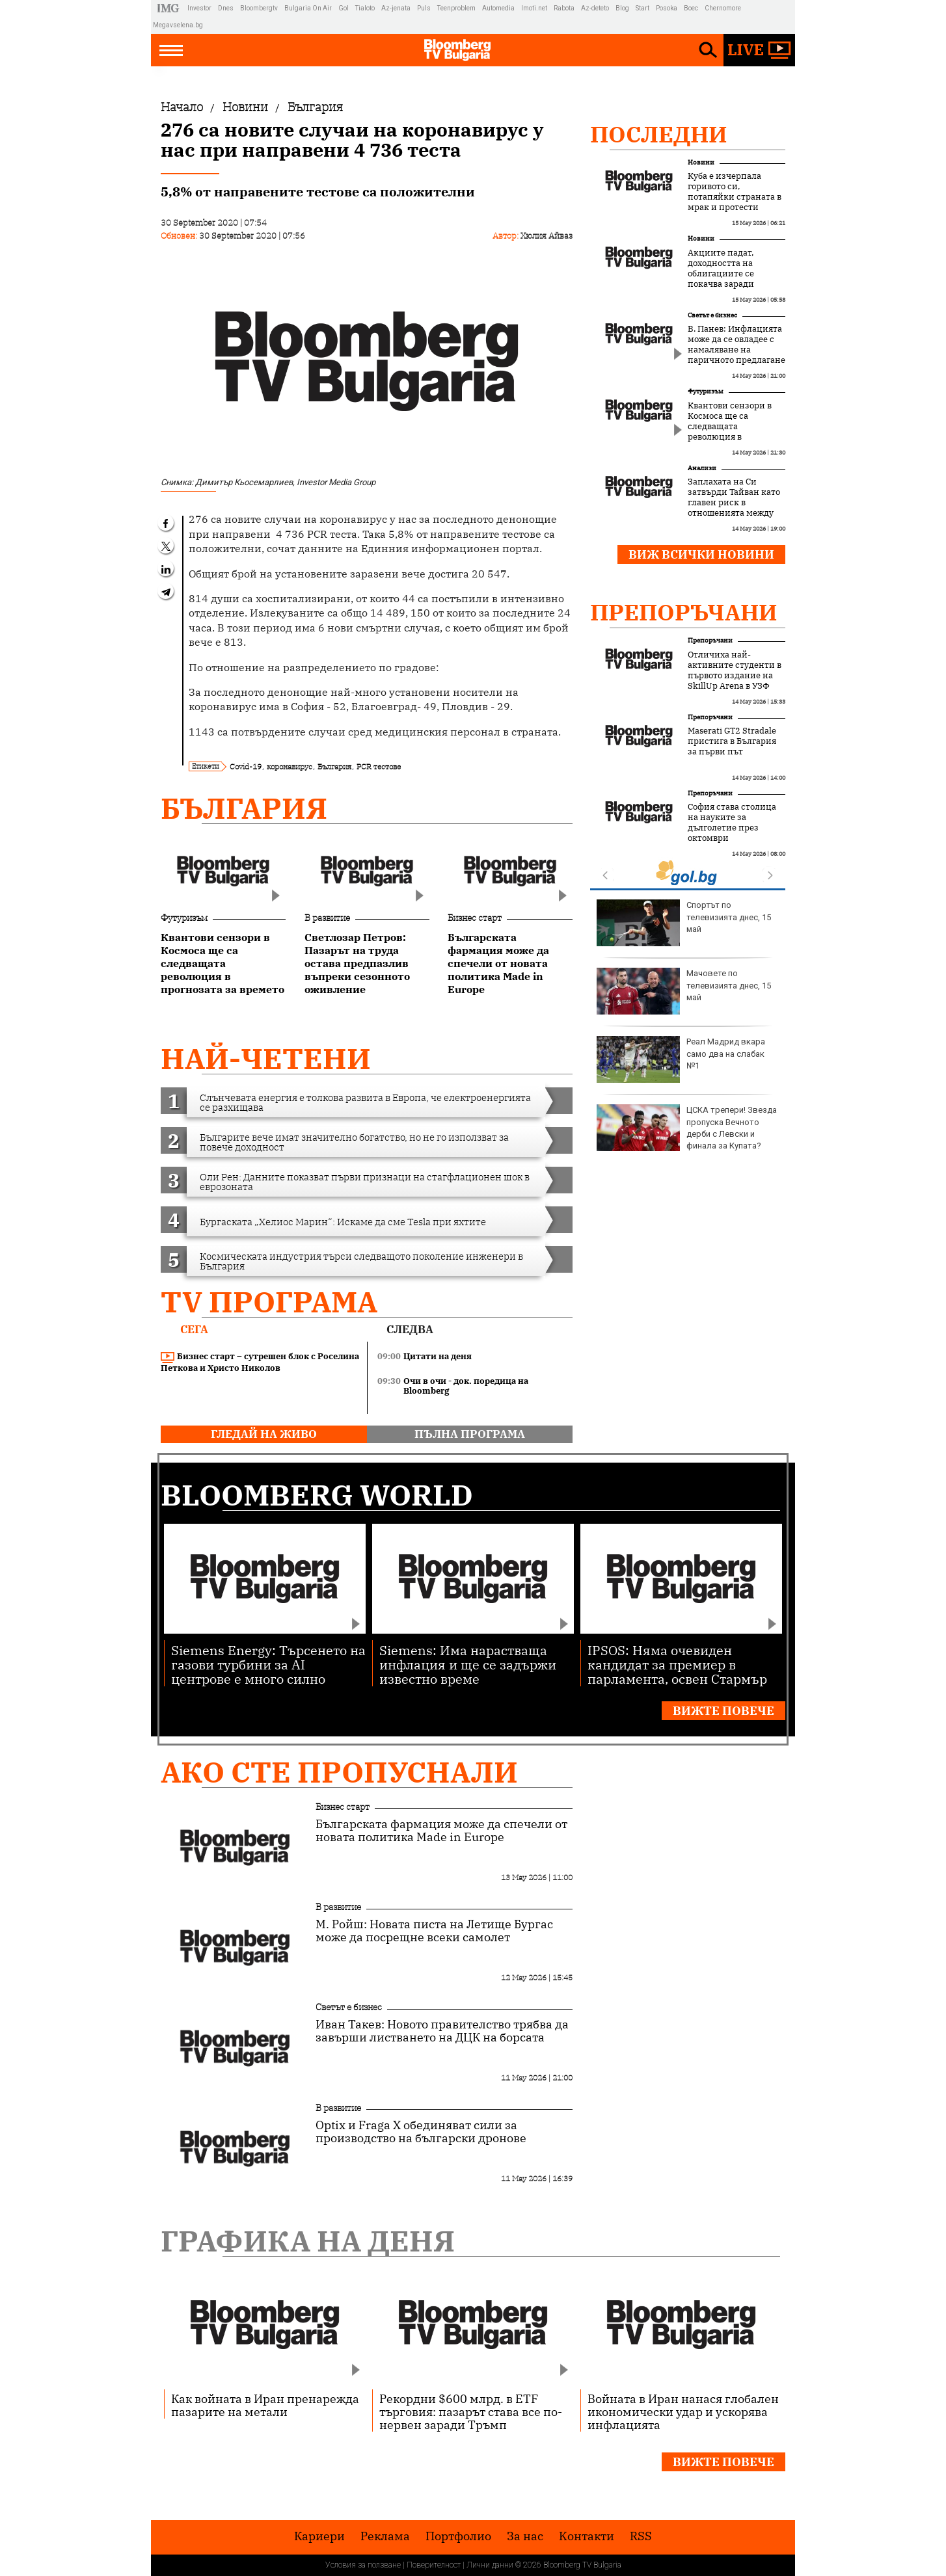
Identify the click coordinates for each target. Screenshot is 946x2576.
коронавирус (289, 766)
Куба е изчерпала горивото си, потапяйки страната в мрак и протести (734, 192)
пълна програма (469, 1434)
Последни (658, 134)
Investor (199, 8)
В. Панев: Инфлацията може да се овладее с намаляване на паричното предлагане (736, 344)
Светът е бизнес (712, 315)
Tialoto (365, 8)
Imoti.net (534, 8)
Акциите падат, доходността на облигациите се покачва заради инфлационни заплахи (721, 279)
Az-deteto (595, 8)
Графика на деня (308, 2241)
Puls (424, 8)
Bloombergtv (259, 8)
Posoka (666, 8)
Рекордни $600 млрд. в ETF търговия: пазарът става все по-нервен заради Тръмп (470, 2411)
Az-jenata (396, 8)
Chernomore (723, 8)
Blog (622, 8)
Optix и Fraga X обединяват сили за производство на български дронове (421, 2132)
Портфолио (458, 2536)
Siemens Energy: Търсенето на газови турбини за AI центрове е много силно (268, 1663)
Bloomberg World (317, 1495)
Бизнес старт (475, 917)
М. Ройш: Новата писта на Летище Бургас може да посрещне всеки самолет (434, 1931)
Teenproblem (456, 8)
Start (642, 8)
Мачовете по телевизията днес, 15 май (684, 991)
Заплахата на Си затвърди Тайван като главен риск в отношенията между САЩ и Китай (734, 503)
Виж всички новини (701, 554)
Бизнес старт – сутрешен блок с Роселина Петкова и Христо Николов (260, 1362)
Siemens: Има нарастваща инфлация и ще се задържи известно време (467, 1663)
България (334, 766)
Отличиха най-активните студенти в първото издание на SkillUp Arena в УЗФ (734, 670)
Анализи (702, 468)
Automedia (498, 8)
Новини (701, 162)
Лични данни (489, 2564)
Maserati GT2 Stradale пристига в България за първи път (732, 741)
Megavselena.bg (178, 25)
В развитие (327, 917)
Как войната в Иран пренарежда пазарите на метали (265, 2405)
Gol (343, 8)
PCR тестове (379, 766)
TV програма (269, 1302)
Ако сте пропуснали (339, 1772)
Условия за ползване (363, 2564)
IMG (170, 8)
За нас (525, 2536)
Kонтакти (586, 2536)
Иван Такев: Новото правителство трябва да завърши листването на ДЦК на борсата (442, 2031)
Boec (691, 8)
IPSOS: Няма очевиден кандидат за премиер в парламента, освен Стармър (677, 1663)
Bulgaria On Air (308, 8)
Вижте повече (723, 1710)
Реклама (385, 2536)
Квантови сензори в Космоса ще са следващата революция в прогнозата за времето (735, 427)
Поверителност (434, 2564)
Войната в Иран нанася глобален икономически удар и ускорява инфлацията (683, 2411)
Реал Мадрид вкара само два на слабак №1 (681, 1059)
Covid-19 (246, 766)
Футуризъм (184, 917)
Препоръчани (683, 612)
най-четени (266, 1058)
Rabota (564, 8)
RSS (641, 2536)
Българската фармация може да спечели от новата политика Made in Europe (441, 1831)
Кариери (319, 2536)
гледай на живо (264, 1434)
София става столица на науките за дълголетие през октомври (732, 822)
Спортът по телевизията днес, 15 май (684, 922)
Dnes (226, 8)
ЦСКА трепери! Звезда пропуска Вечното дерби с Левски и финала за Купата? (687, 1127)
